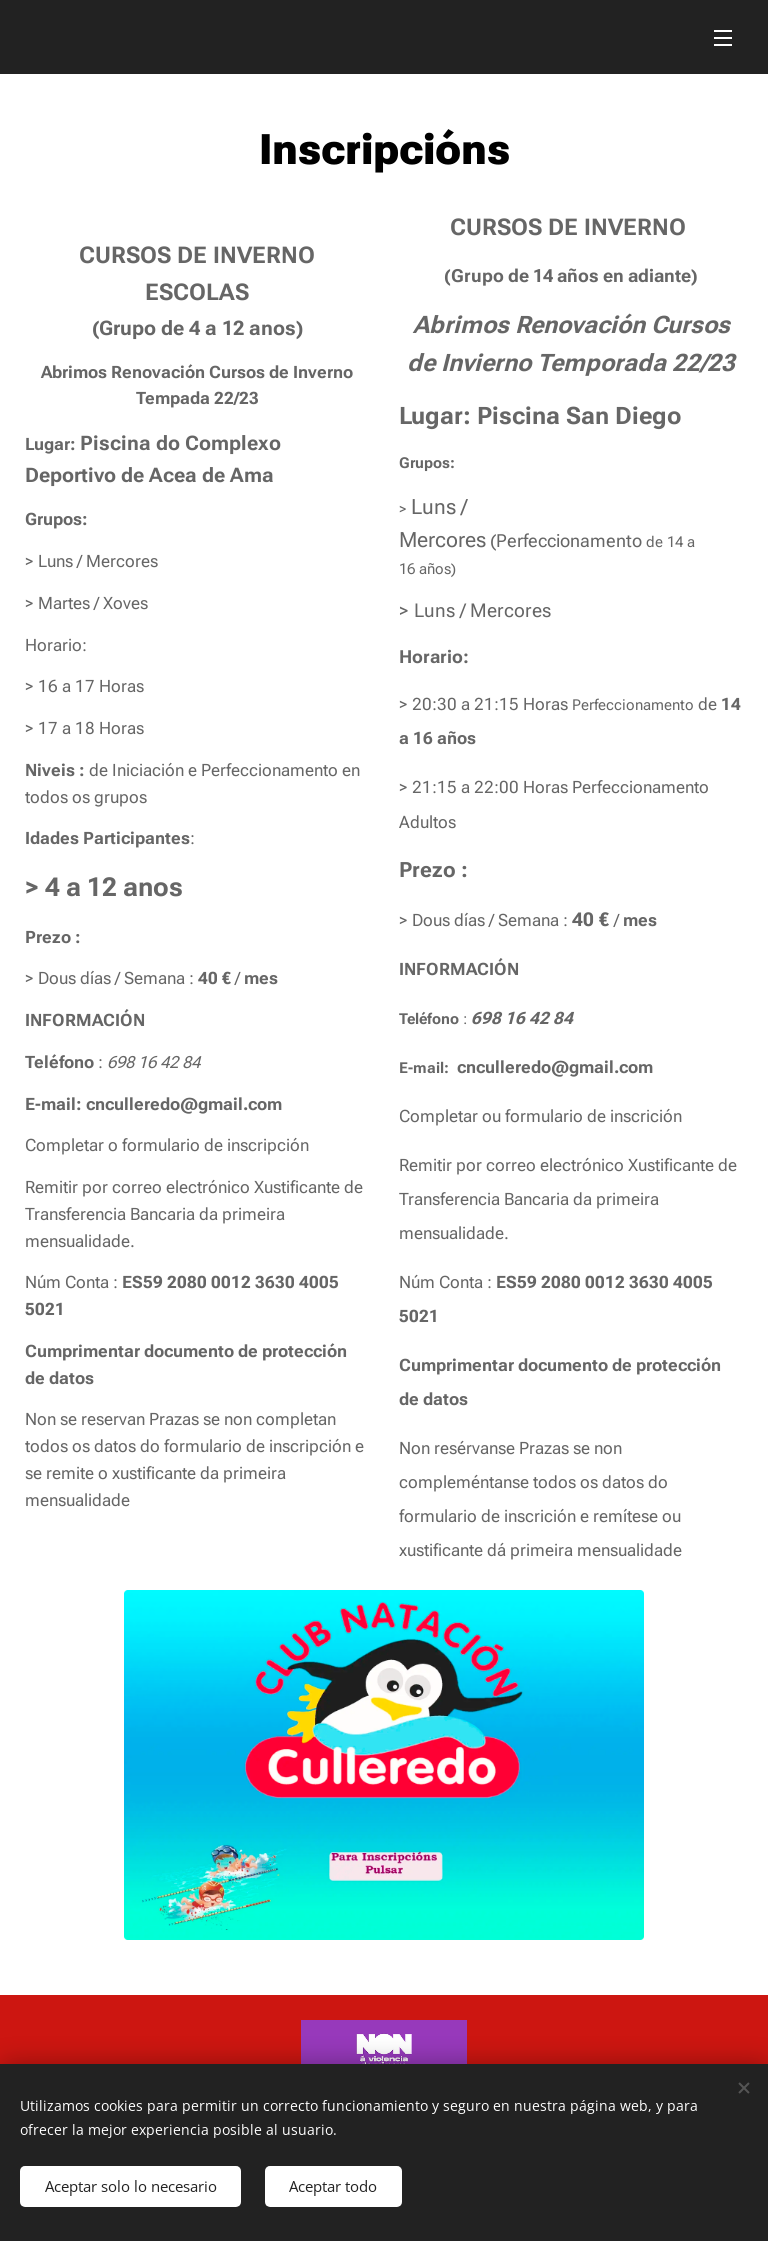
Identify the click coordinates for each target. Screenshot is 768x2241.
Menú (723, 38)
